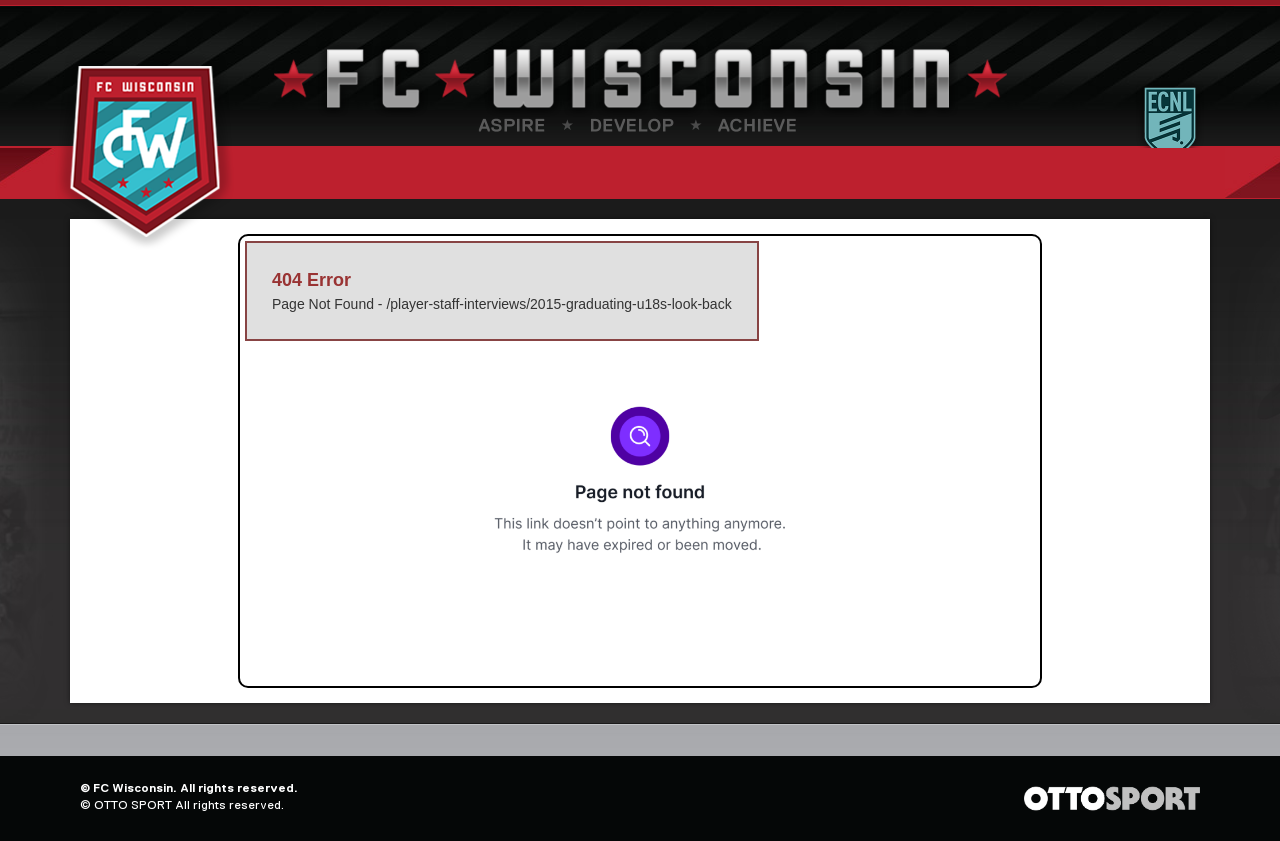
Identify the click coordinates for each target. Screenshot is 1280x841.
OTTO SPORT (133, 805)
